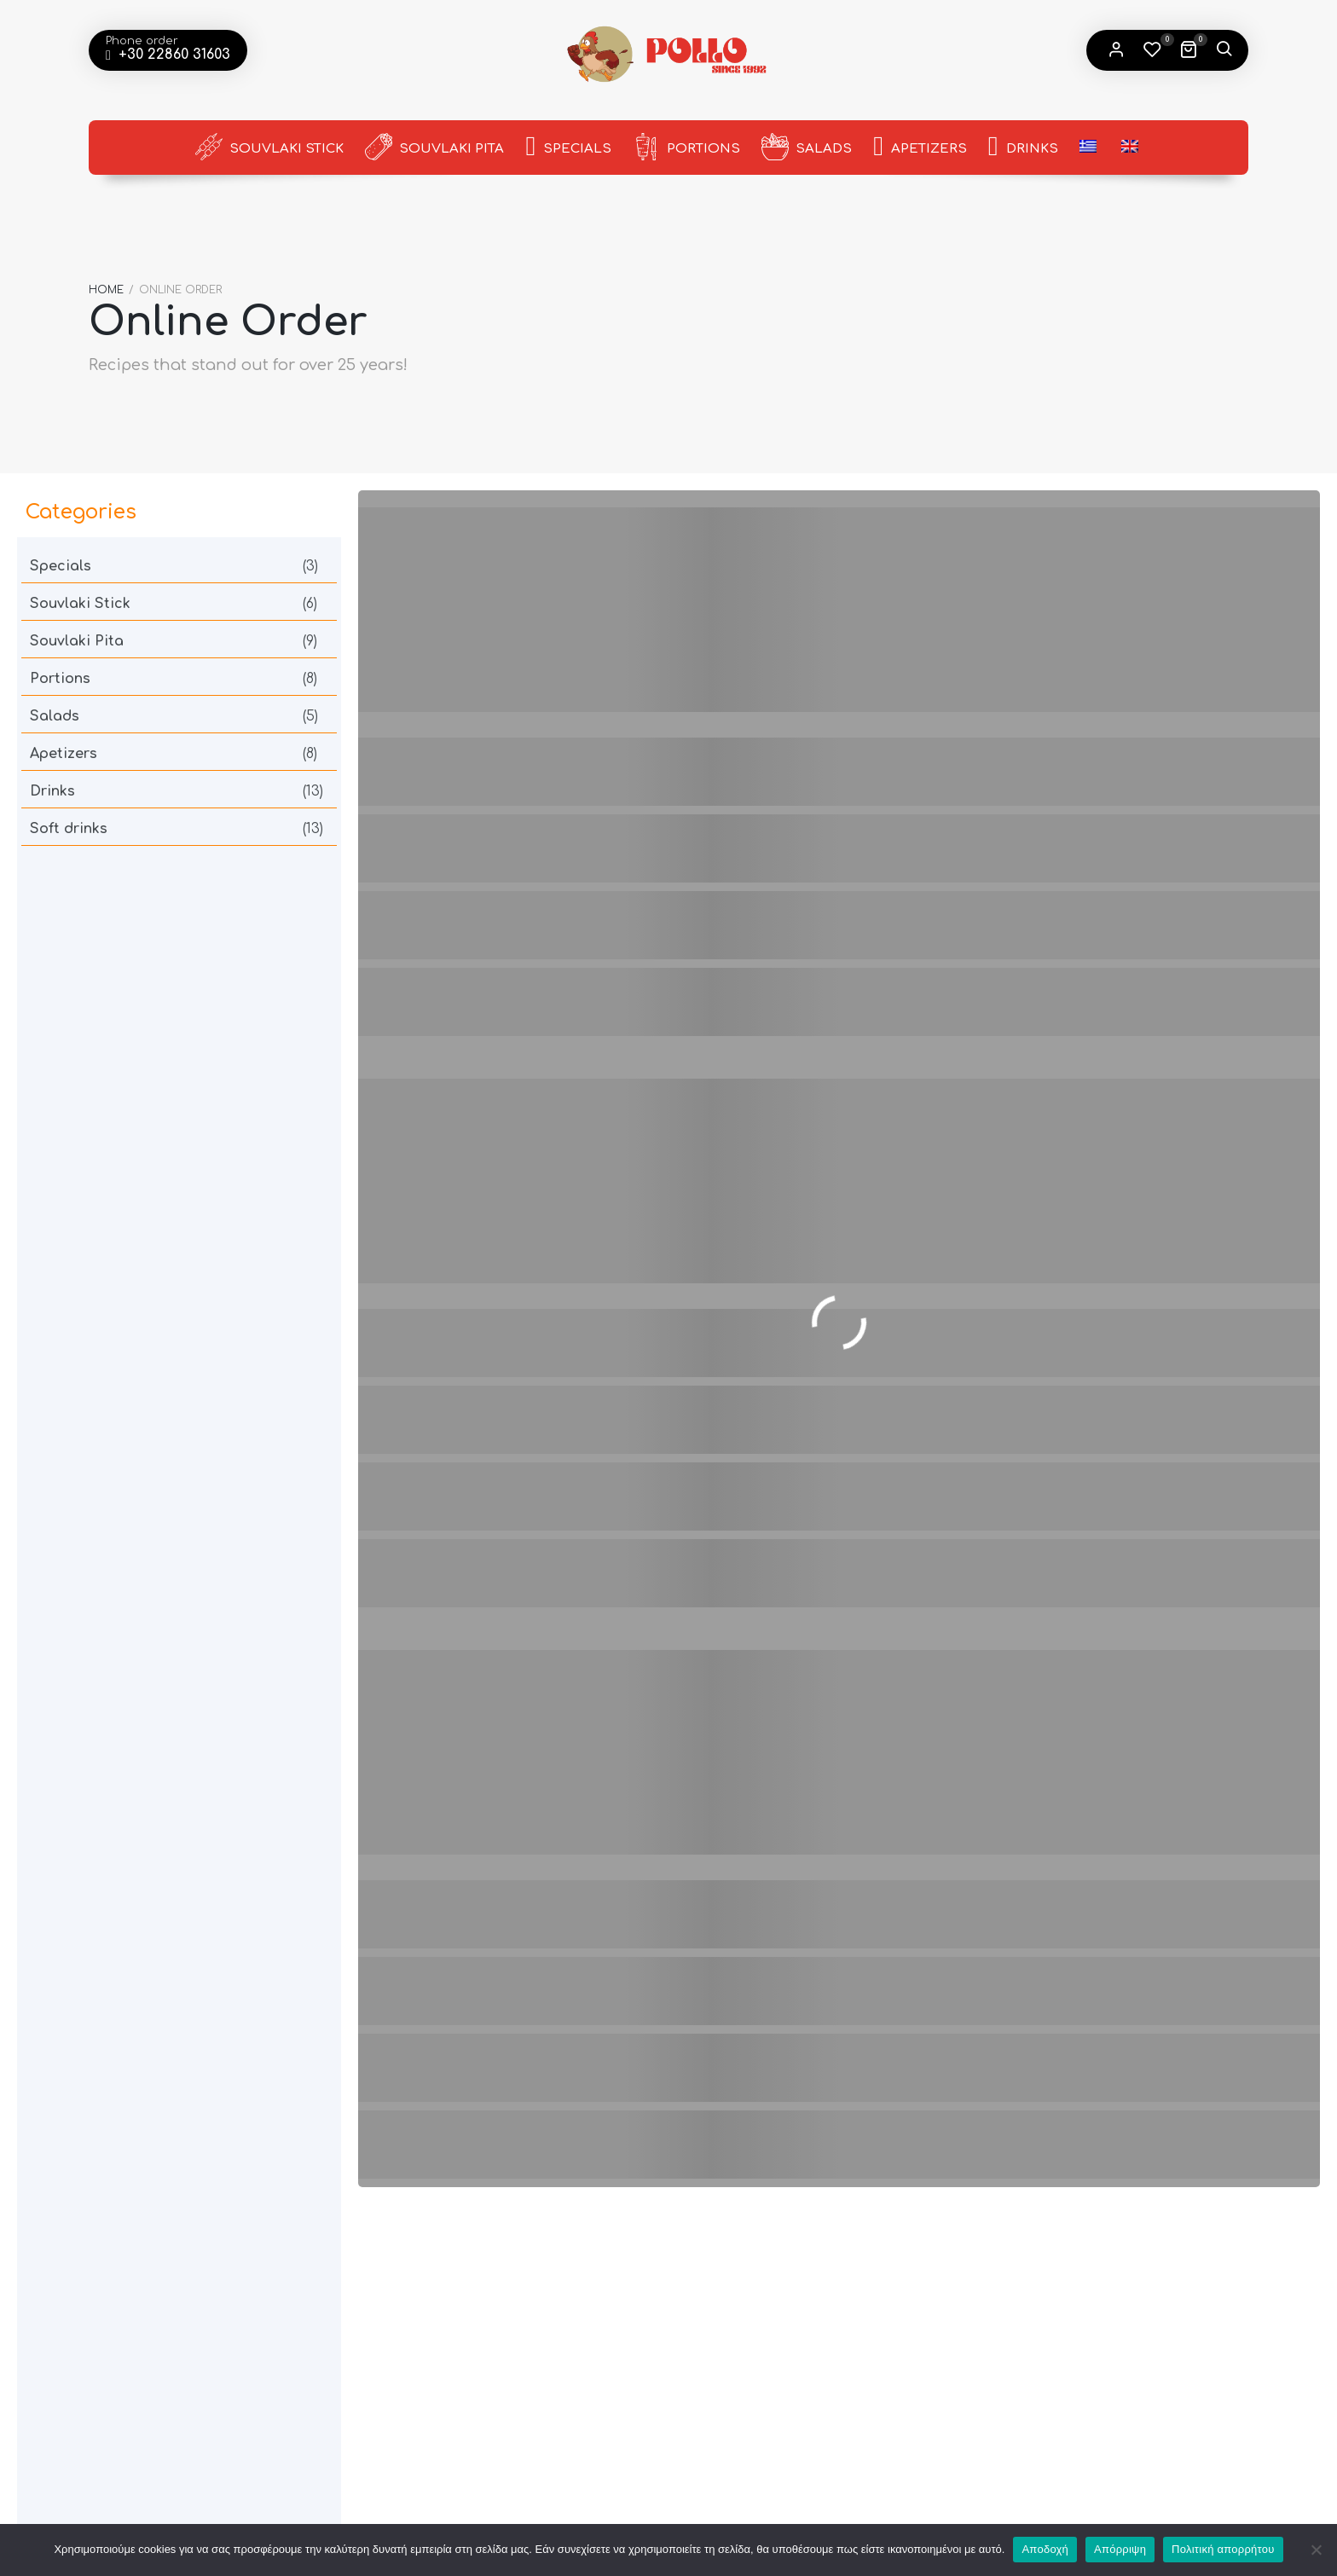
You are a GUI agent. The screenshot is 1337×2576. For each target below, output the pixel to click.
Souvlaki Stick (269, 146)
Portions (686, 146)
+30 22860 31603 (172, 54)
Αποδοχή (1045, 2549)
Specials (568, 147)
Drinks (1023, 147)
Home (106, 284)
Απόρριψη (1120, 2549)
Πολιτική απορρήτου (1223, 2549)
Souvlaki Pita (434, 146)
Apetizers (920, 147)
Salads (806, 146)
